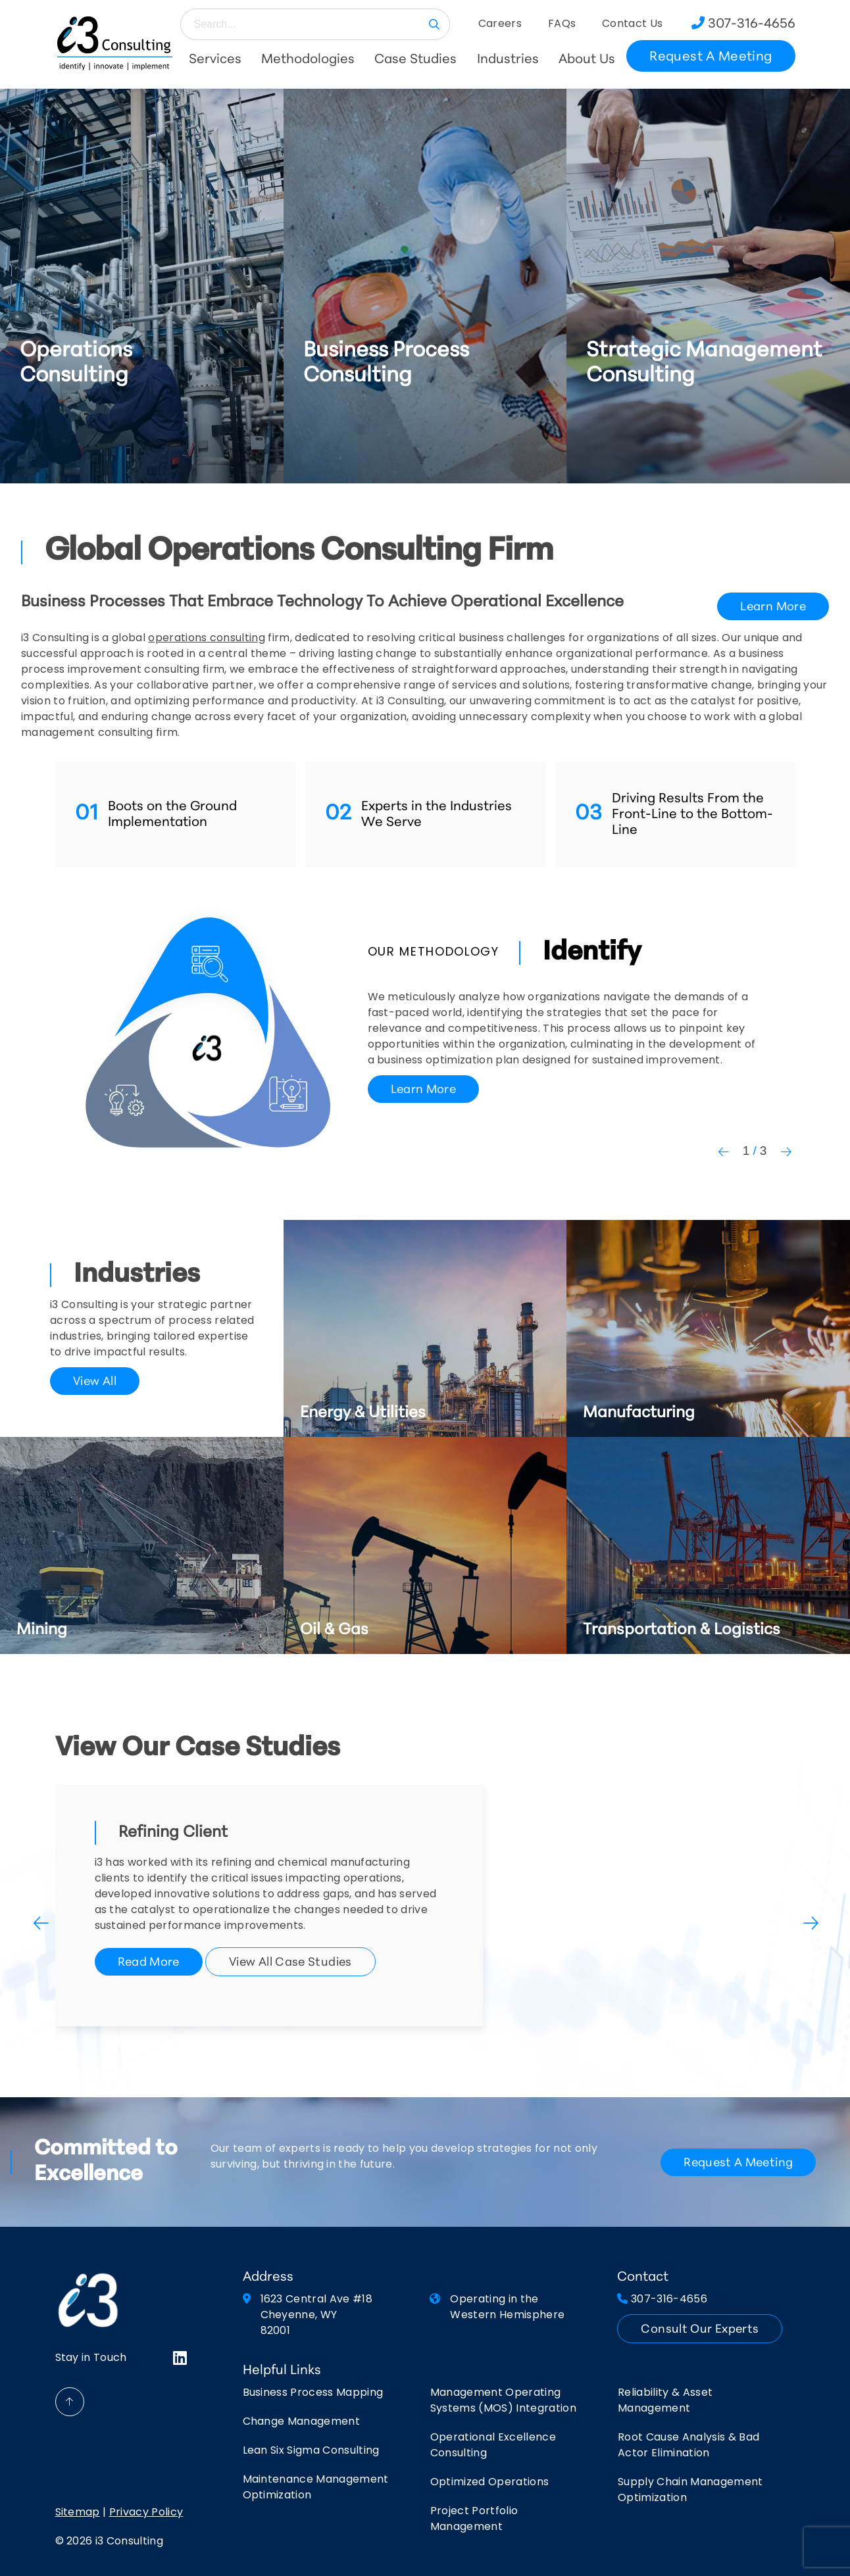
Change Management (301, 2422)
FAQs (562, 24)
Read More (149, 1962)
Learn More (773, 607)
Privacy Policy (146, 2513)
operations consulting (206, 638)
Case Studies (415, 59)
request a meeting (738, 2163)
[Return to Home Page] (114, 43)
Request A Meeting (710, 57)
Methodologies (308, 59)
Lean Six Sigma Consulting (311, 2451)
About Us (587, 59)
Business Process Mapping (313, 2393)
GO (434, 24)
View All (94, 1382)
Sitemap (77, 2513)
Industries (508, 59)
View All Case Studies (290, 1962)
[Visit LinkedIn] (180, 2359)
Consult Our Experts (700, 2329)
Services (215, 59)
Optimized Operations (489, 2482)
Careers (500, 24)
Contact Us (632, 24)
